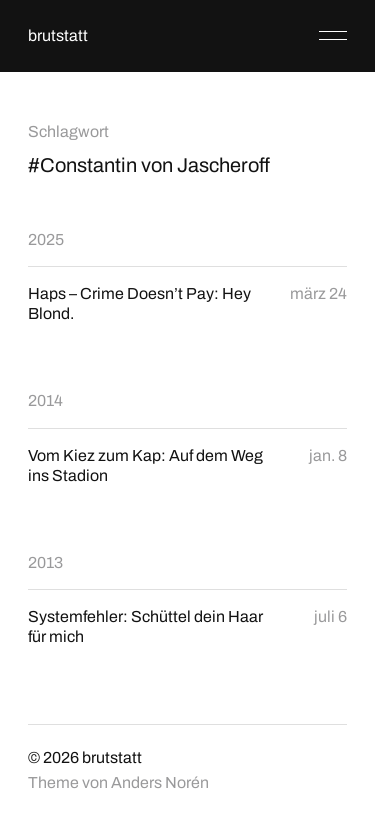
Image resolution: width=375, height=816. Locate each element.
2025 (46, 239)
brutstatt (58, 35)
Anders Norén (160, 782)
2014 (45, 400)
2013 (45, 562)
